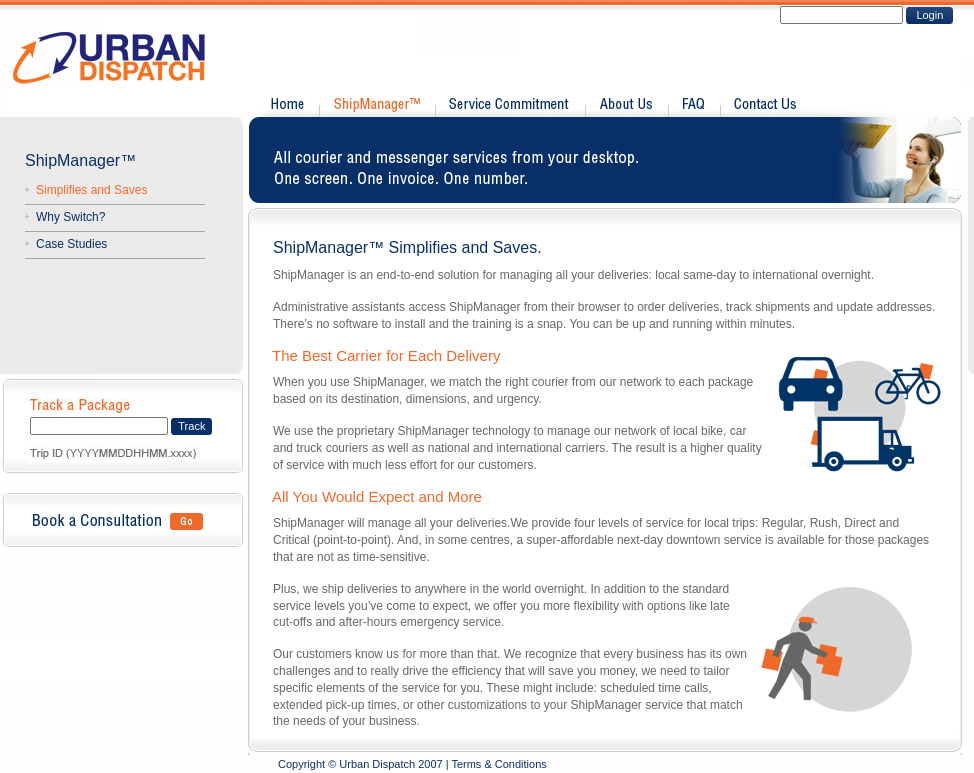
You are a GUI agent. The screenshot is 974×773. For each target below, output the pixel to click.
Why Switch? (70, 217)
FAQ (693, 105)
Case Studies (71, 244)
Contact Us (762, 105)
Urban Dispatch (121, 59)
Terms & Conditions (498, 764)
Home (289, 105)
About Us (626, 105)
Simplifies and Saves (91, 190)
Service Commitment (509, 105)
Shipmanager (376, 105)
